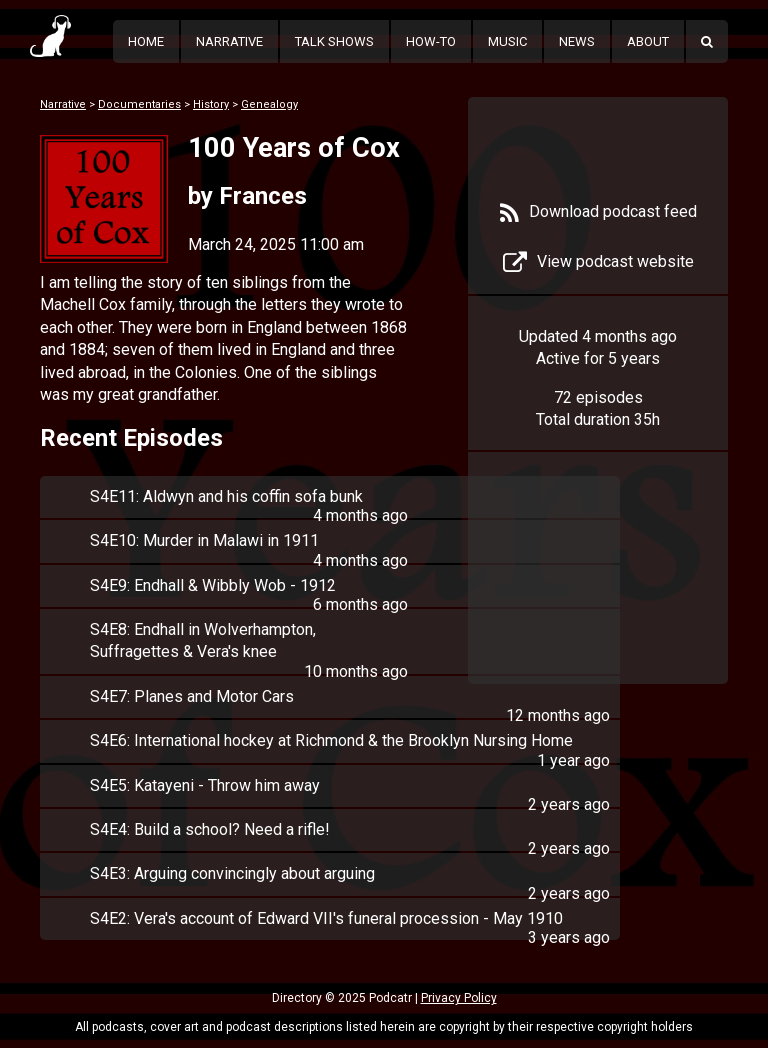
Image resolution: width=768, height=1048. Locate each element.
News (577, 41)
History (211, 104)
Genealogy (269, 104)
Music (507, 41)
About (648, 41)
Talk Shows (334, 41)
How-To (431, 41)
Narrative (229, 41)
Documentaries (139, 104)
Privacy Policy (459, 998)
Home (146, 41)
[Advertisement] (598, 582)
